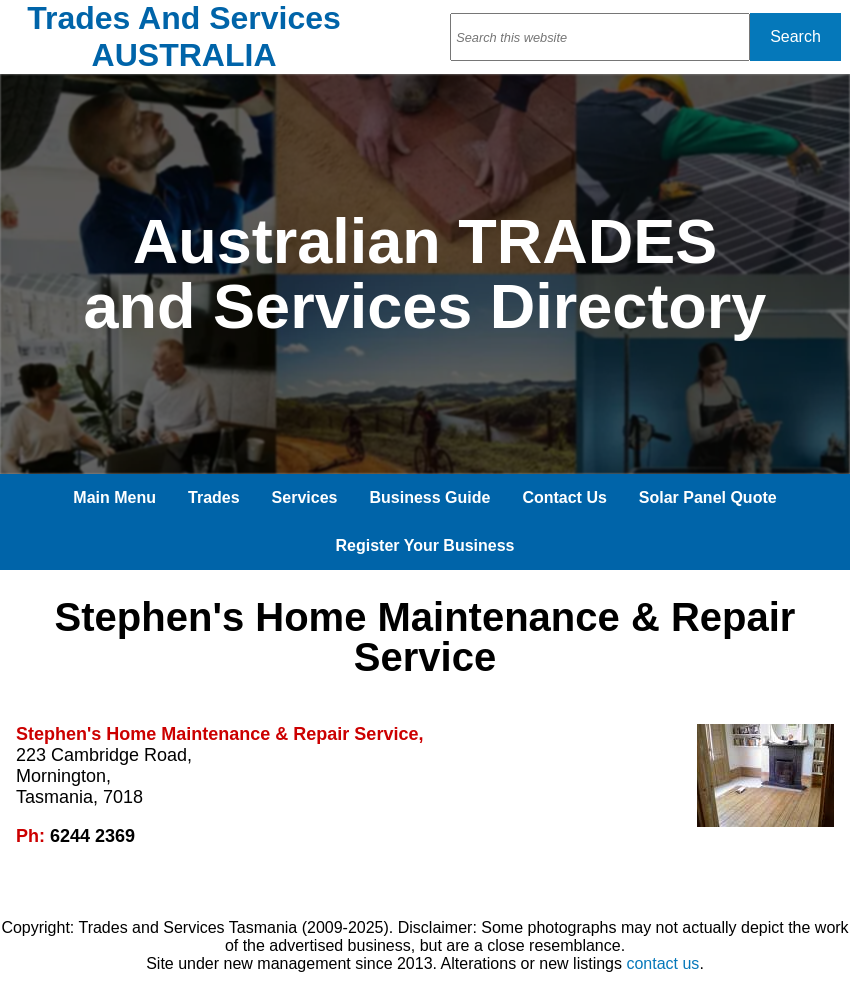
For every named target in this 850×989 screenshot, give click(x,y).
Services (305, 497)
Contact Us (564, 497)
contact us (662, 963)
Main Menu (114, 497)
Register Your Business (424, 545)
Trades (214, 497)
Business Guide (429, 497)
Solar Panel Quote (708, 497)
